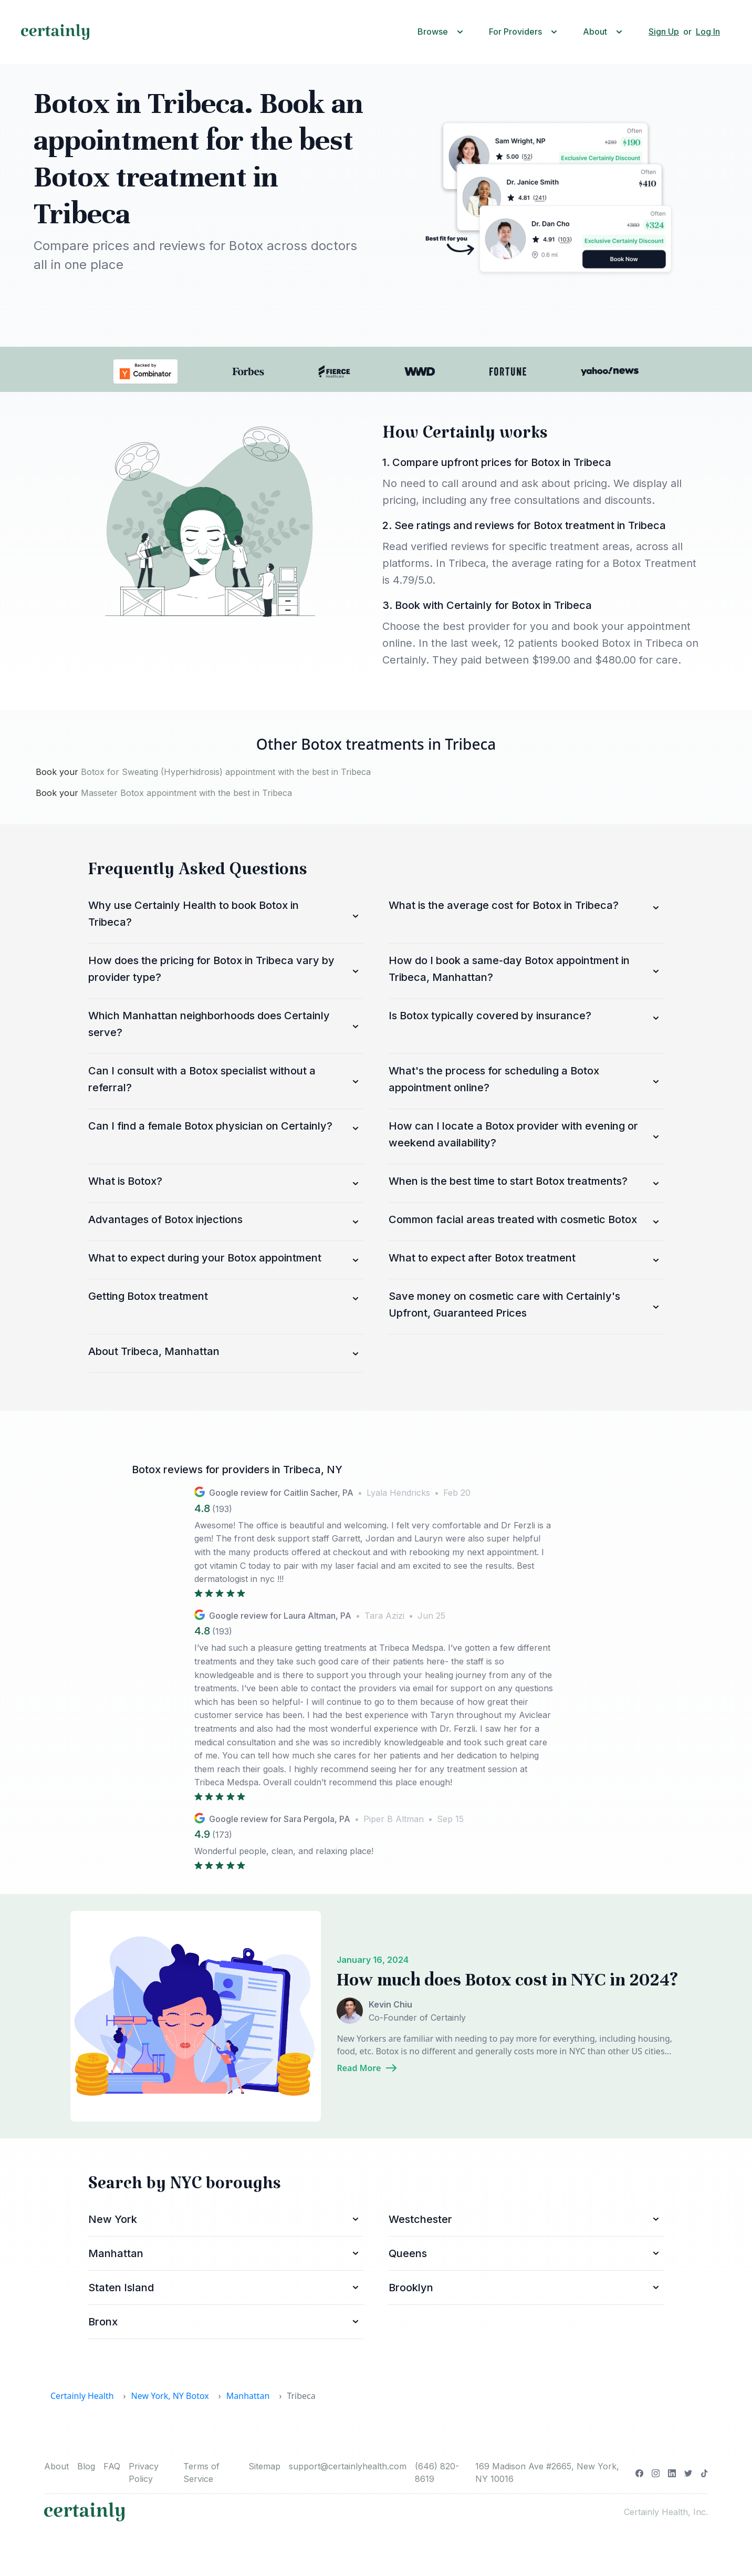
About (56, 2466)
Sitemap (264, 2466)
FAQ (111, 2466)
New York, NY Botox (170, 2396)
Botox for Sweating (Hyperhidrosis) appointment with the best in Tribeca (226, 772)
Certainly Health (82, 2396)
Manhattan (248, 2396)
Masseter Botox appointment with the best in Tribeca (186, 793)
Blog (86, 2466)
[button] (442, 32)
